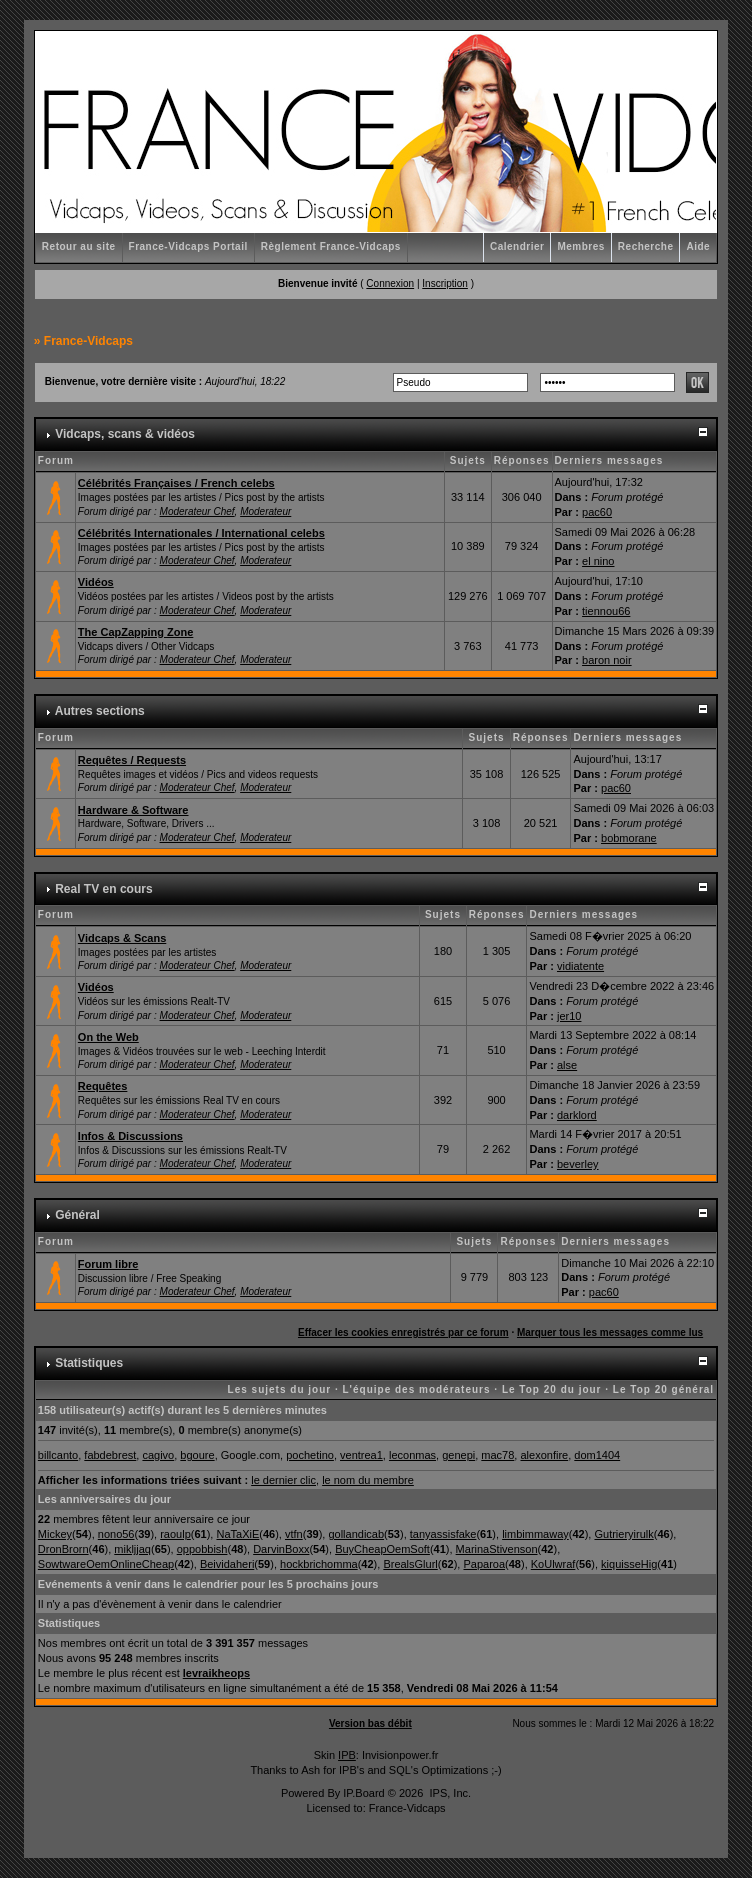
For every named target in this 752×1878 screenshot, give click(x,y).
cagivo (158, 1455)
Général (77, 1215)
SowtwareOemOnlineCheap (106, 1564)
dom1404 (597, 1455)
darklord (577, 1115)
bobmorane (629, 838)
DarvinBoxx (281, 1549)
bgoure (197, 1455)
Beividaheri (227, 1564)
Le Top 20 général (663, 1389)
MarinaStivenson (497, 1549)
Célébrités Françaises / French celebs (176, 483)
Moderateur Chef (197, 511)
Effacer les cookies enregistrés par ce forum (403, 1332)
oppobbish (202, 1549)
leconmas (412, 1455)
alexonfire (544, 1455)
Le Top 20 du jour (552, 1389)
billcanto (58, 1455)
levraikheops (216, 1673)
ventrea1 (361, 1455)
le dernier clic (283, 1480)
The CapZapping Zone (136, 632)
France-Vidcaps (88, 341)
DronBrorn (63, 1549)
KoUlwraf (553, 1564)
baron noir (607, 660)
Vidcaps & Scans (122, 938)
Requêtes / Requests (132, 760)
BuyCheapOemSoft (382, 1549)
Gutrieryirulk (623, 1534)
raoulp (175, 1534)
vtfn (294, 1534)
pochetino (310, 1455)
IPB (347, 1755)
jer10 (569, 1016)
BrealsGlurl (410, 1564)
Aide (698, 246)
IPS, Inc (448, 1793)
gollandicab (356, 1534)
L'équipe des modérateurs (417, 1389)
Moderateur (265, 511)
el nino (598, 561)
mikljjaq (132, 1549)
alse (567, 1065)
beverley (578, 1164)
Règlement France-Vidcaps (331, 246)
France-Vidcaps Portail (188, 246)
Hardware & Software (133, 810)
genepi (458, 1455)
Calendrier (517, 246)
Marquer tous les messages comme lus (610, 1332)
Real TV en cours (103, 889)
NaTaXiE (237, 1534)
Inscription (445, 283)
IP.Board (363, 1793)
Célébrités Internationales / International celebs (201, 533)
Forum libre (108, 1264)
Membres (580, 246)
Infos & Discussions (130, 1136)
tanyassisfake (443, 1534)
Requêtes (103, 1086)
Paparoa (484, 1564)
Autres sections (100, 711)
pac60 (597, 512)
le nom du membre (368, 1480)
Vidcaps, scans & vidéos (125, 434)
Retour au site (79, 246)
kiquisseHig (629, 1564)
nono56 (116, 1534)
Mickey (55, 1534)
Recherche (646, 246)
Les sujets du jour (280, 1389)
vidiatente (580, 966)
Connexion (390, 283)
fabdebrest (110, 1455)
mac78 (497, 1455)
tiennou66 (606, 611)
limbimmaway (535, 1534)
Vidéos (96, 582)
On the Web (108, 1037)
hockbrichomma (319, 1564)
